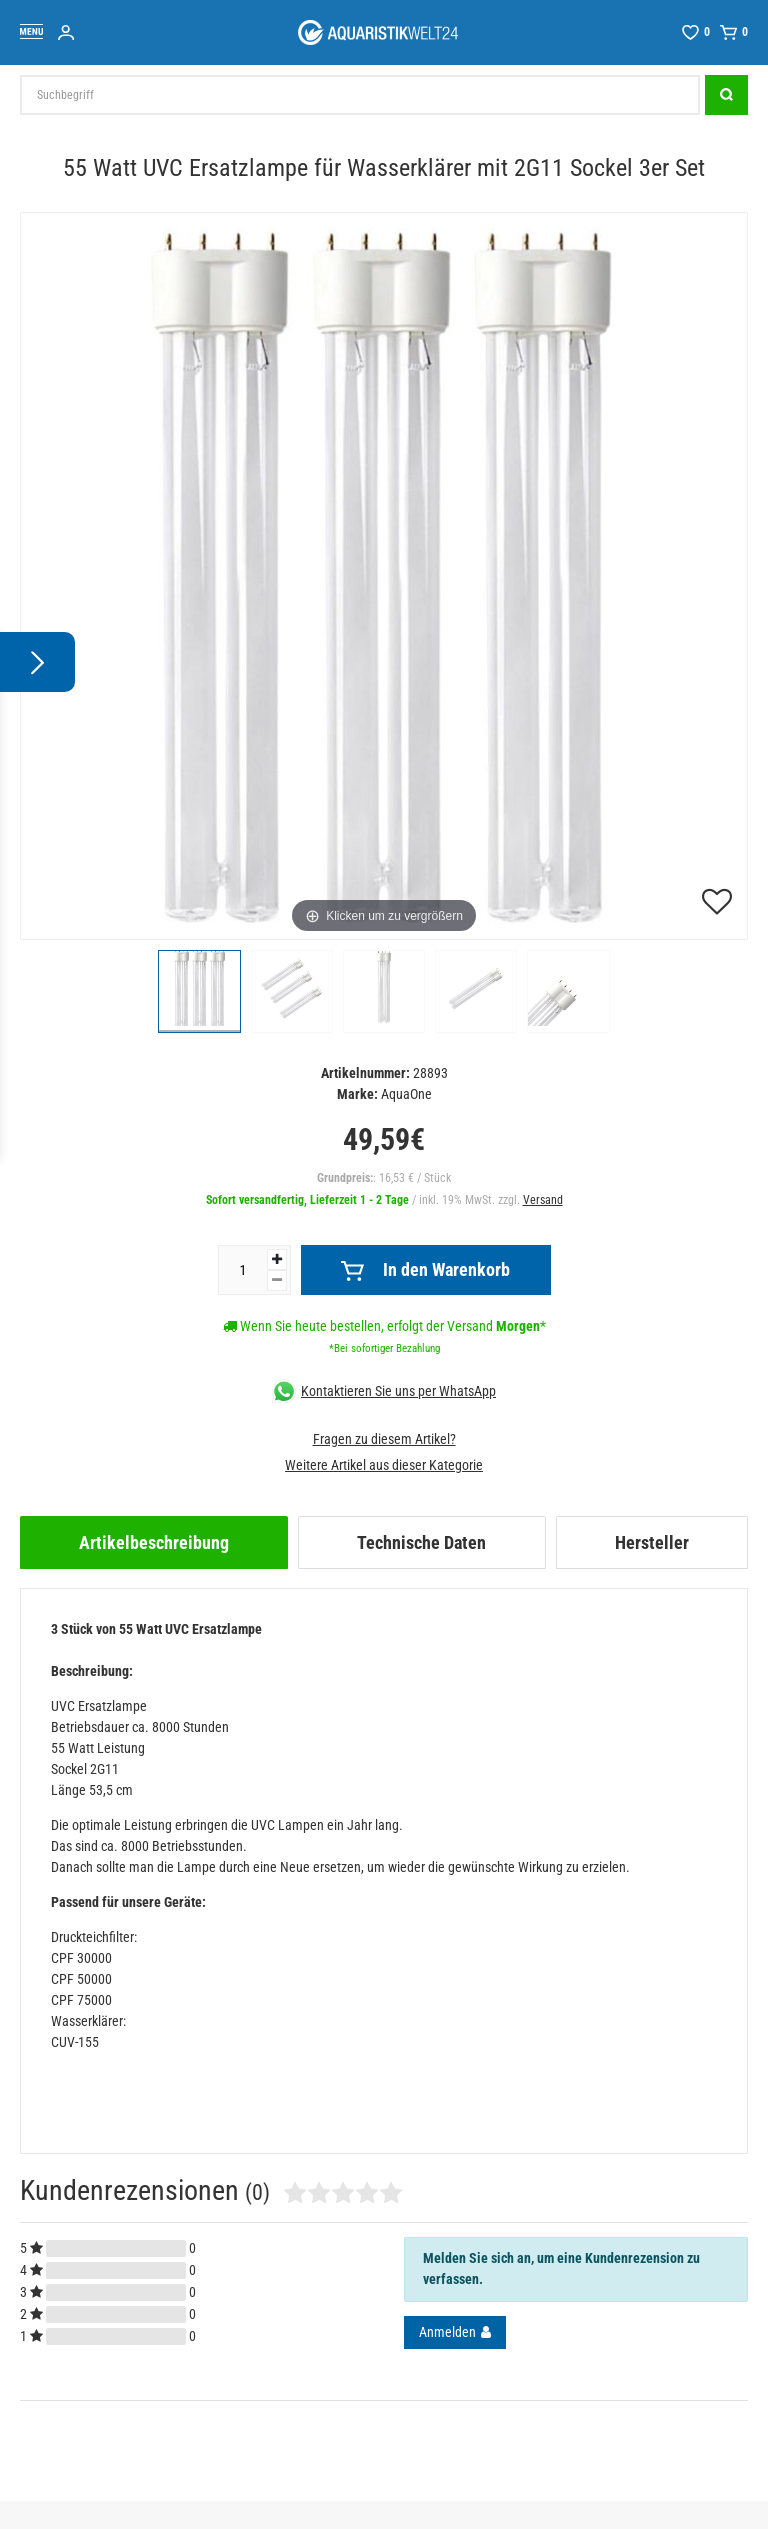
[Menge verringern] (277, 1280)
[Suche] (726, 95)
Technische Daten (421, 1542)
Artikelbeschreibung (154, 1542)
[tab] (154, 1542)
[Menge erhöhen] (277, 1259)
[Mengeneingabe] (243, 1270)
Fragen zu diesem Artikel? (384, 1439)
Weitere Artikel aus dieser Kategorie (384, 1465)
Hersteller (652, 1542)
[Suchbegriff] (360, 95)
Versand (543, 1200)
